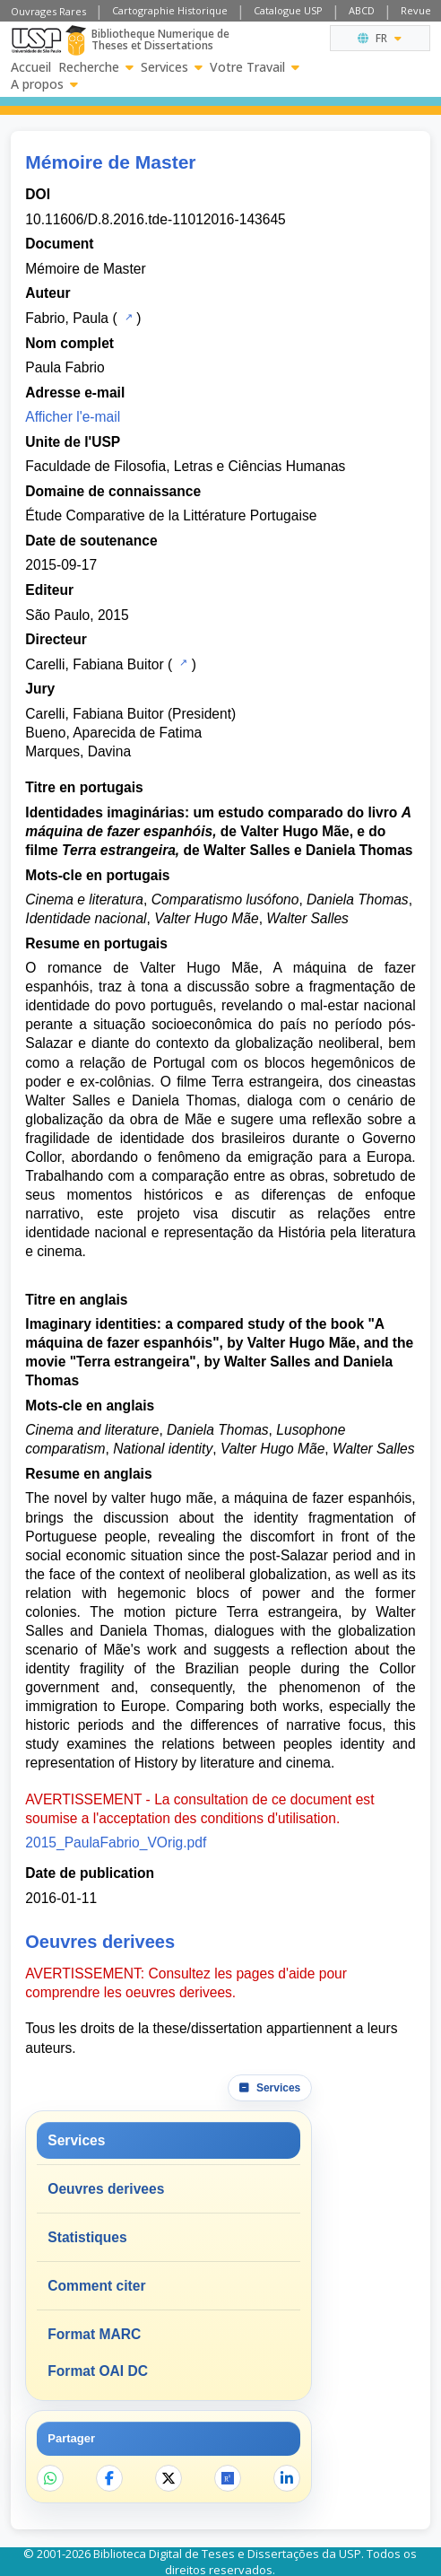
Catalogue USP (288, 10)
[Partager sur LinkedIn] (286, 2478)
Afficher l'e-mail (72, 416)
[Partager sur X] (168, 2478)
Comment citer (96, 2285)
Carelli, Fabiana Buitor (94, 664)
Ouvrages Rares (48, 11)
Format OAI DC (98, 2371)
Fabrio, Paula (66, 318)
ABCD (362, 10)
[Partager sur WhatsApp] (50, 2478)
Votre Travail (254, 67)
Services (172, 67)
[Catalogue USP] (127, 316)
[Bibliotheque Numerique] (75, 40)
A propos (44, 84)
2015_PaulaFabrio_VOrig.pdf (115, 1842)
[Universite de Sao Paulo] (36, 40)
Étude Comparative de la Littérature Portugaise (170, 515)
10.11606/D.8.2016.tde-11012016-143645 (155, 219)
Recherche (96, 67)
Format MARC (94, 2334)
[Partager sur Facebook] (109, 2478)
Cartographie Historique (170, 10)
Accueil (31, 67)
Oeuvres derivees (106, 2188)
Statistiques (87, 2237)
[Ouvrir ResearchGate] (227, 2478)
